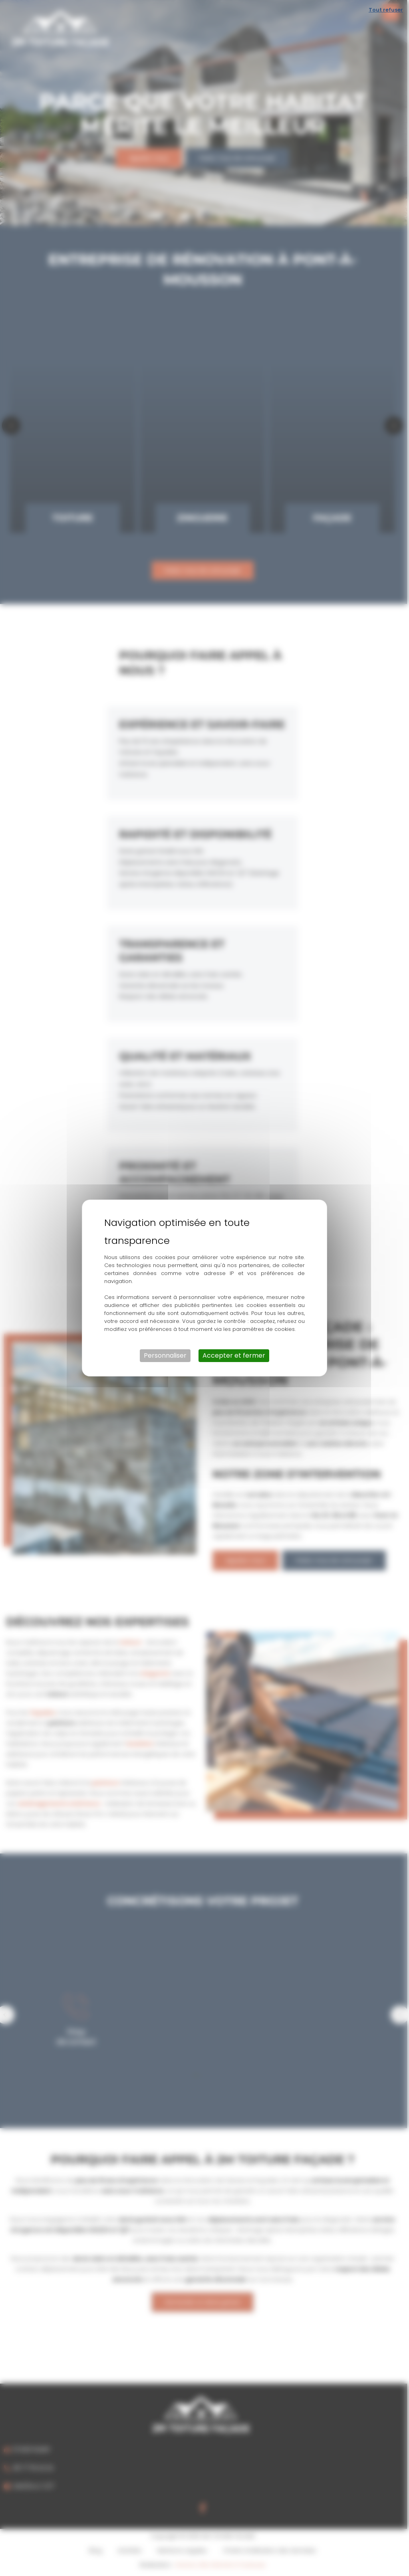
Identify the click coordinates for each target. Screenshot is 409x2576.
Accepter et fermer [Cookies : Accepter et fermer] (234, 1355)
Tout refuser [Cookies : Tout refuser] (386, 10)
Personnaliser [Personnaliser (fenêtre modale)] (165, 1355)
